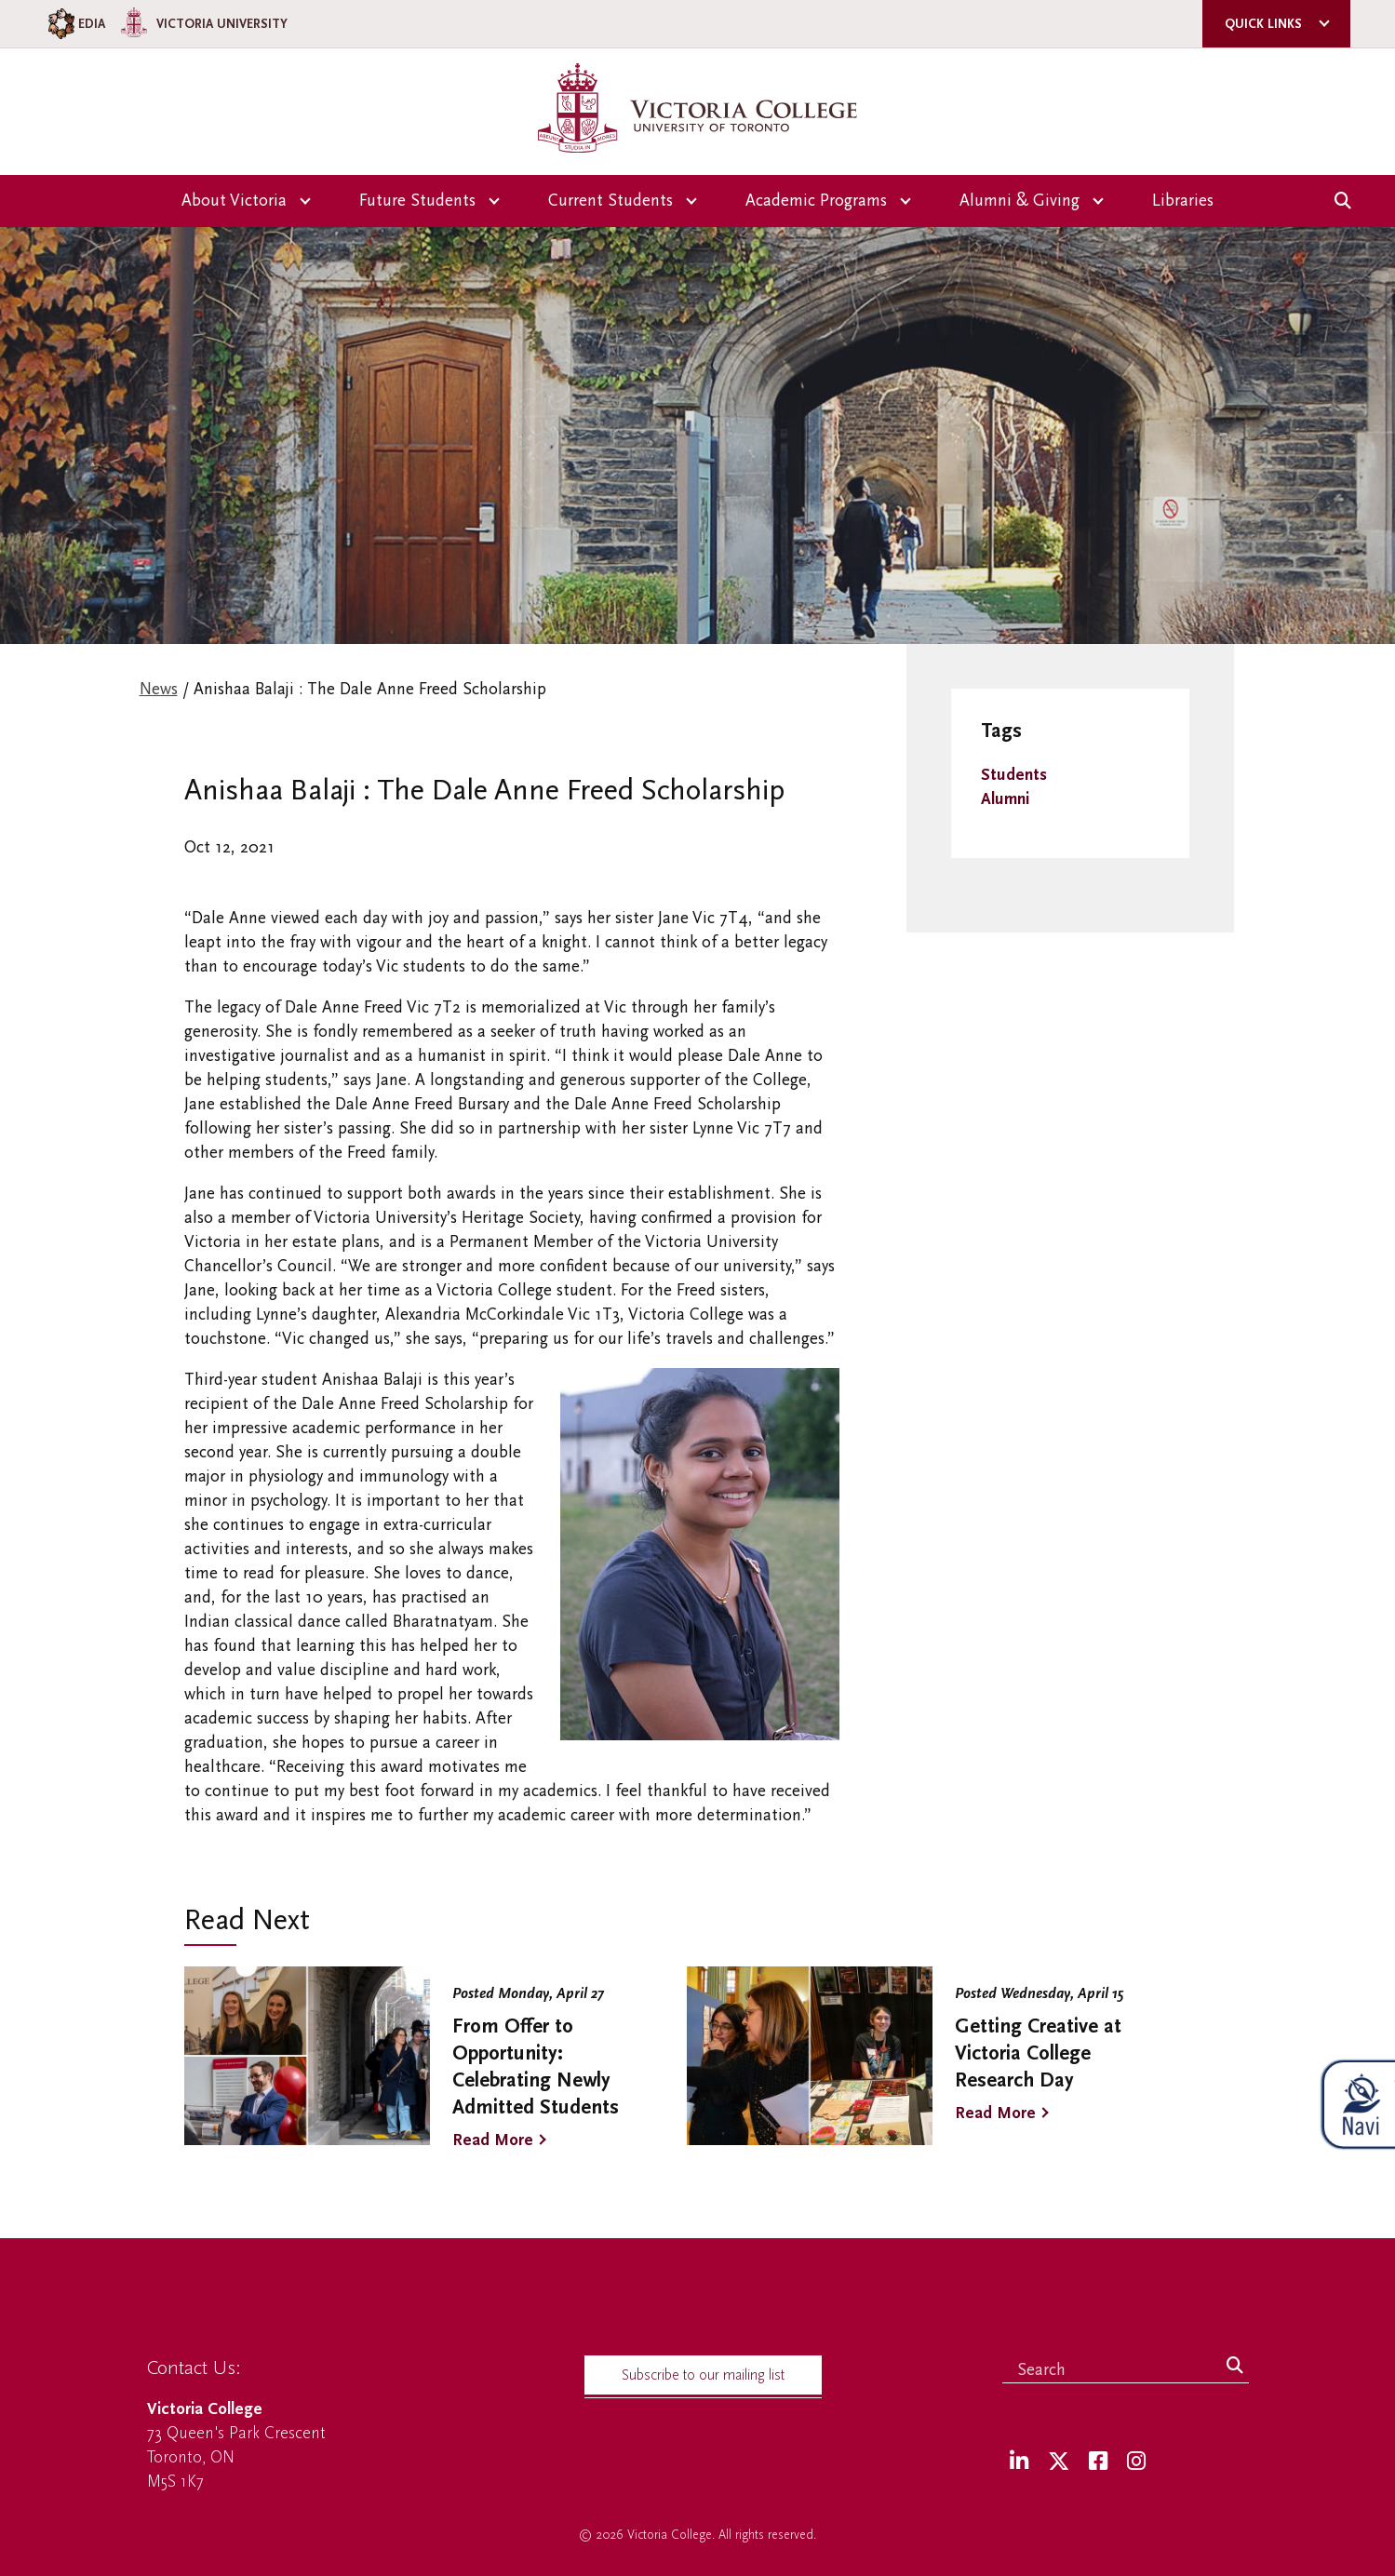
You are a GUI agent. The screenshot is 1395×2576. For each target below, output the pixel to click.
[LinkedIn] (1019, 2462)
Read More (492, 2140)
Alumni (1005, 799)
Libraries (1183, 200)
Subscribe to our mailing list (703, 2375)
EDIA (75, 24)
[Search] (1235, 2366)
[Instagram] (1136, 2462)
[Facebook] (1098, 2462)
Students (1014, 775)
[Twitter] (1058, 2462)
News (159, 689)
